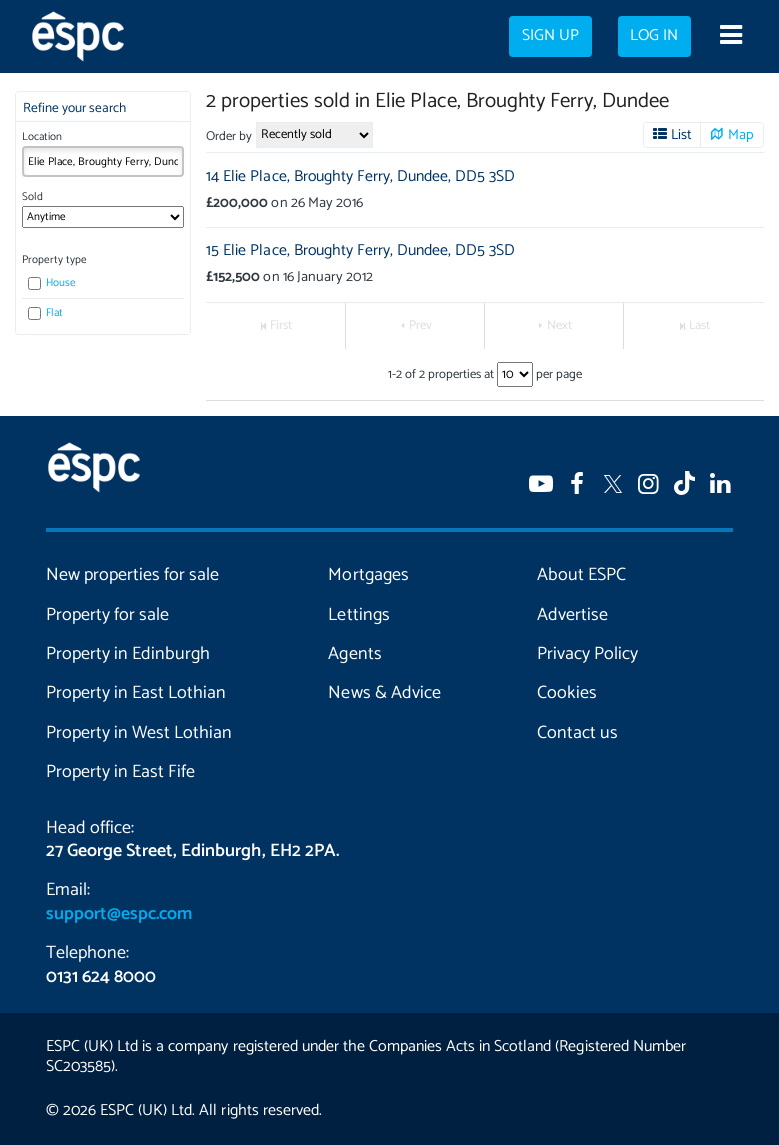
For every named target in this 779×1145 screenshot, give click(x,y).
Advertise (572, 615)
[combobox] (103, 161)
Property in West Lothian (139, 733)
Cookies (567, 693)
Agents (354, 654)
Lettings (358, 615)
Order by (229, 136)
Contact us (577, 733)
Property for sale (107, 615)
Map (741, 135)
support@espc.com (119, 914)
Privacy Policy (587, 654)
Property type (54, 260)
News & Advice (384, 693)
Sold (32, 197)
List (681, 135)
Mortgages (368, 575)
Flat (46, 313)
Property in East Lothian (136, 693)
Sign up (550, 36)
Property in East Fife (120, 772)
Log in (654, 36)
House (52, 283)
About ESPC (581, 575)
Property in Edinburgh (128, 654)
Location (42, 137)
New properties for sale (132, 575)
